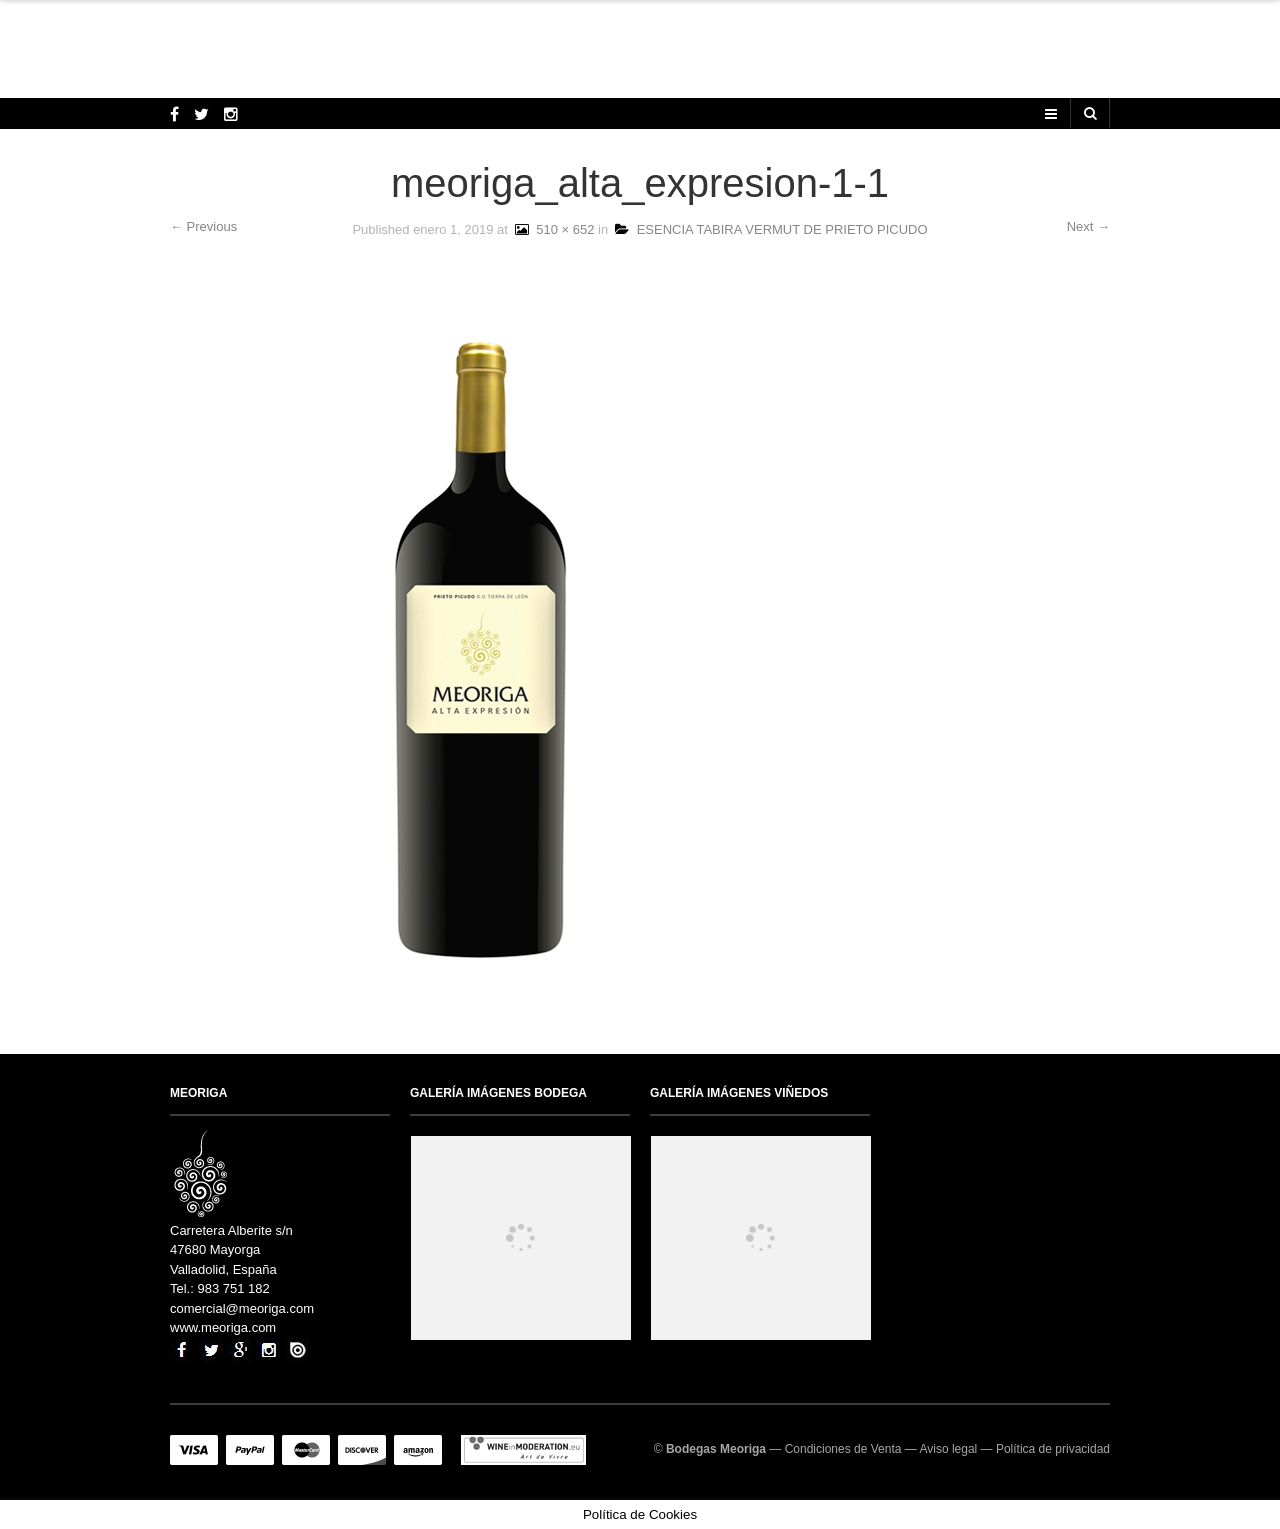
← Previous (203, 226)
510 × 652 (552, 229)
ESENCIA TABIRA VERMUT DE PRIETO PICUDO (771, 229)
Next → (1088, 226)
